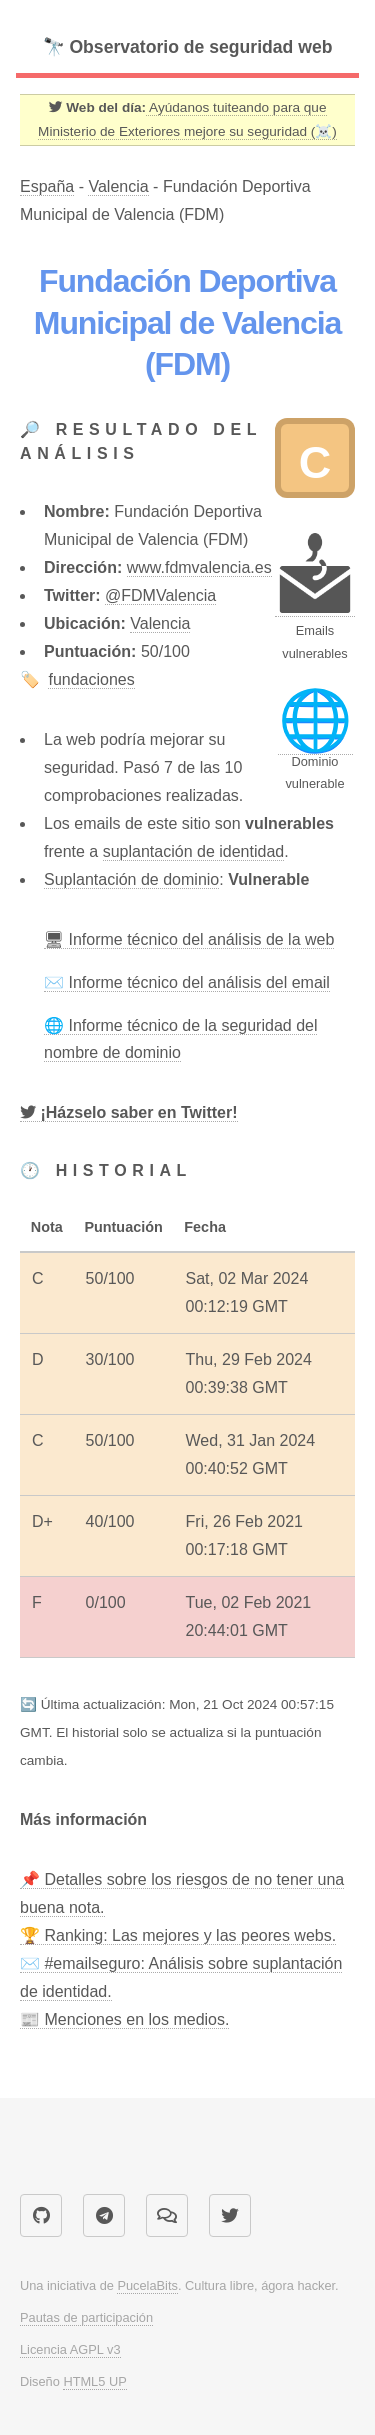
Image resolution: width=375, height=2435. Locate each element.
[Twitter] (129, 1113)
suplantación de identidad (193, 851)
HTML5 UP (94, 2381)
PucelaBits (147, 2285)
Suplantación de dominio (131, 879)
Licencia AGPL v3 (70, 2349)
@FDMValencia (160, 595)
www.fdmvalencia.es (199, 567)
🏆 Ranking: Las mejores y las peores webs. (178, 1935)
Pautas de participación (86, 2317)
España (47, 186)
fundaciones (91, 679)
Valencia (118, 186)
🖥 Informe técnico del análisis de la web (189, 939)
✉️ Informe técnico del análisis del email (187, 982)
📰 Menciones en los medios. (124, 2019)
